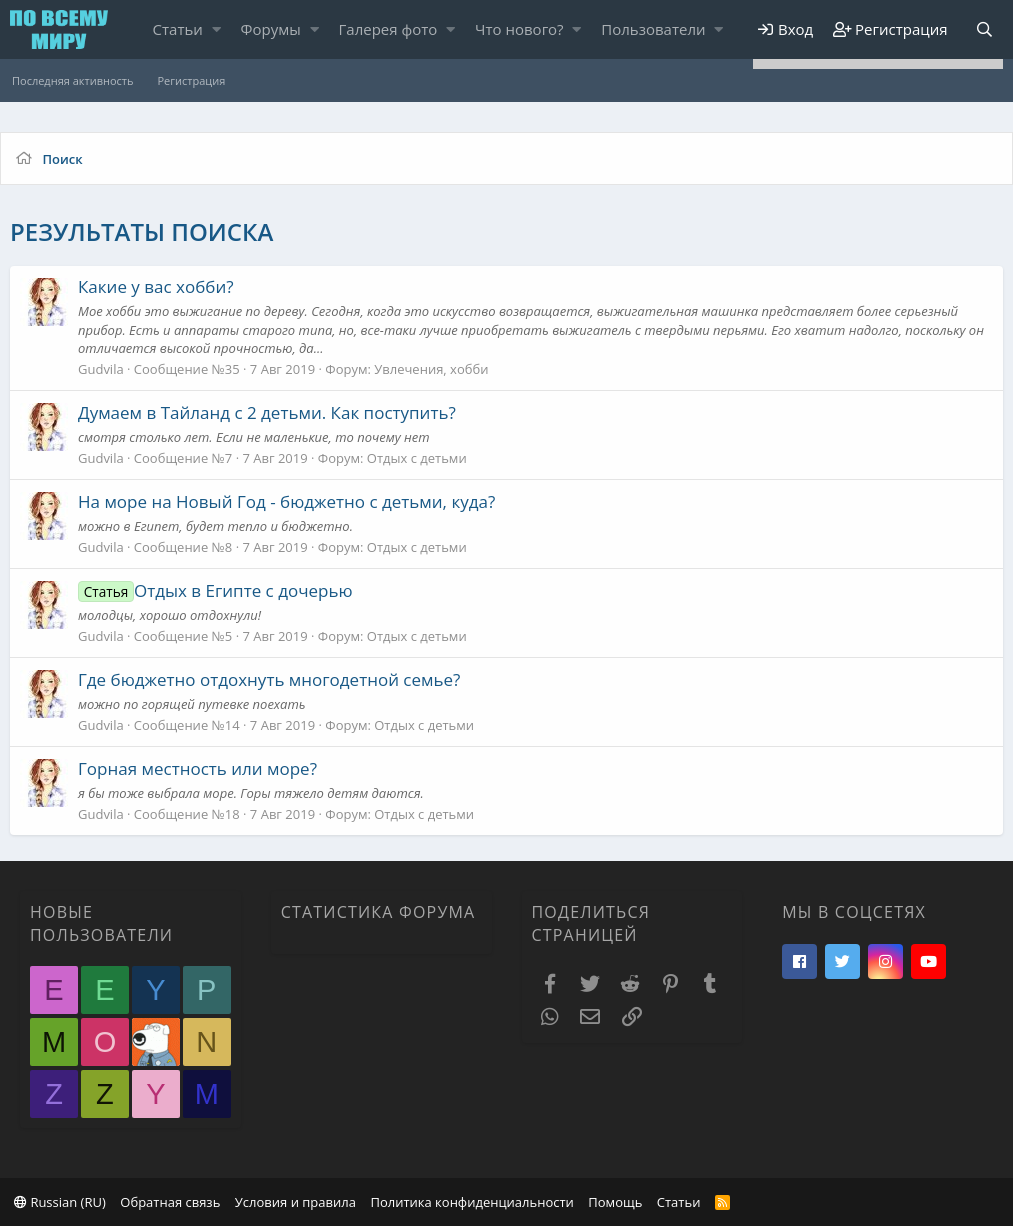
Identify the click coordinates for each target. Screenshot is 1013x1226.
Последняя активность (72, 80)
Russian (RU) (60, 1202)
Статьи (178, 29)
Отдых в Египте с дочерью (215, 590)
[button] (216, 29)
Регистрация (191, 80)
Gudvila (101, 369)
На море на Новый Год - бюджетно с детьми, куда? (286, 501)
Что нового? (519, 29)
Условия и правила (295, 1202)
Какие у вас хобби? (156, 286)
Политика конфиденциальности (471, 1202)
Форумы (271, 29)
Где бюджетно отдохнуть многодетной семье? (269, 679)
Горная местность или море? (197, 768)
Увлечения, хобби (431, 369)
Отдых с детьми (417, 458)
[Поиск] (984, 29)
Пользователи (653, 29)
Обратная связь (170, 1202)
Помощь (615, 1202)
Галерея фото (388, 29)
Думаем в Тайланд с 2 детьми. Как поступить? (267, 412)
